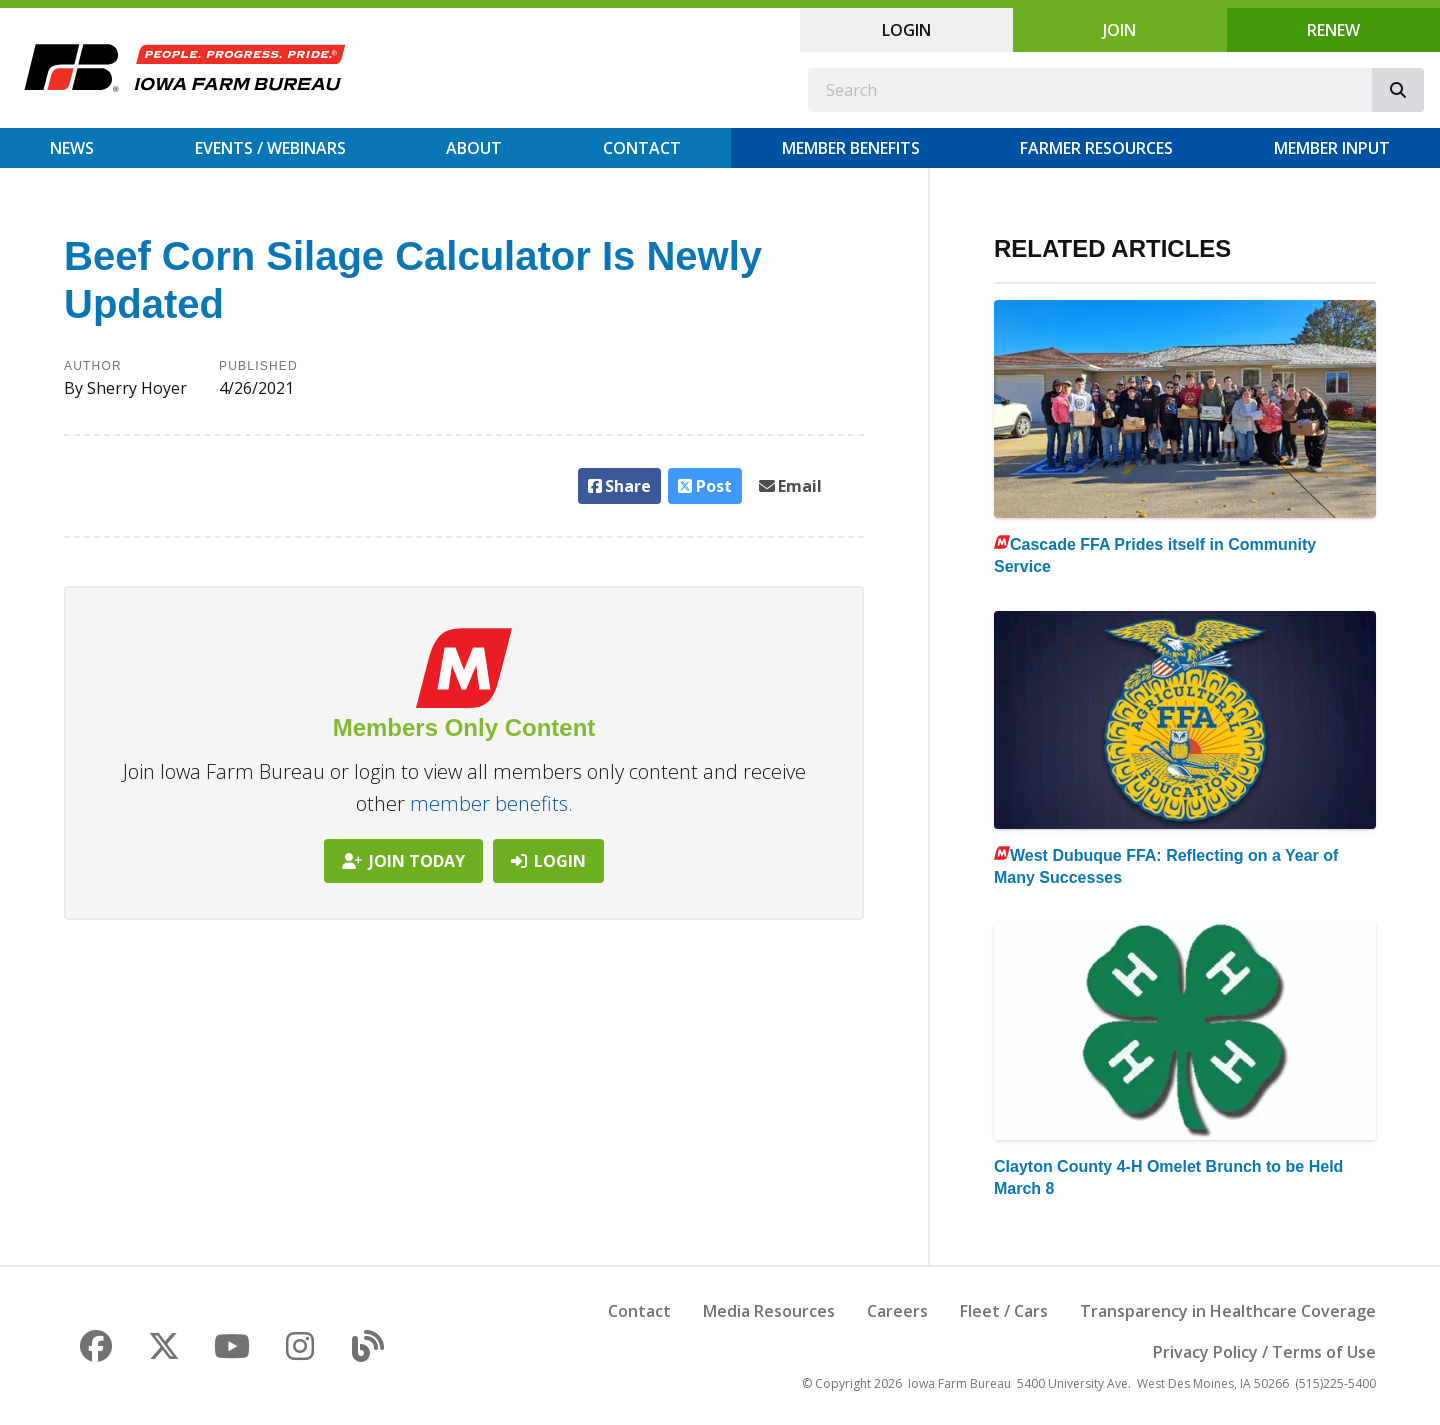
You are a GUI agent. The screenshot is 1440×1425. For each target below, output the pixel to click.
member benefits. (491, 803)
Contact (642, 148)
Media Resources (769, 1311)
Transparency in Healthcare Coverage (1228, 1311)
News (72, 148)
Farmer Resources (1096, 148)
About (474, 148)
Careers (897, 1311)
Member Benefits (851, 148)
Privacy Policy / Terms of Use (1264, 1352)
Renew (1333, 30)
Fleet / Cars (1004, 1311)
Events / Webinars (270, 148)
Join (1119, 30)
